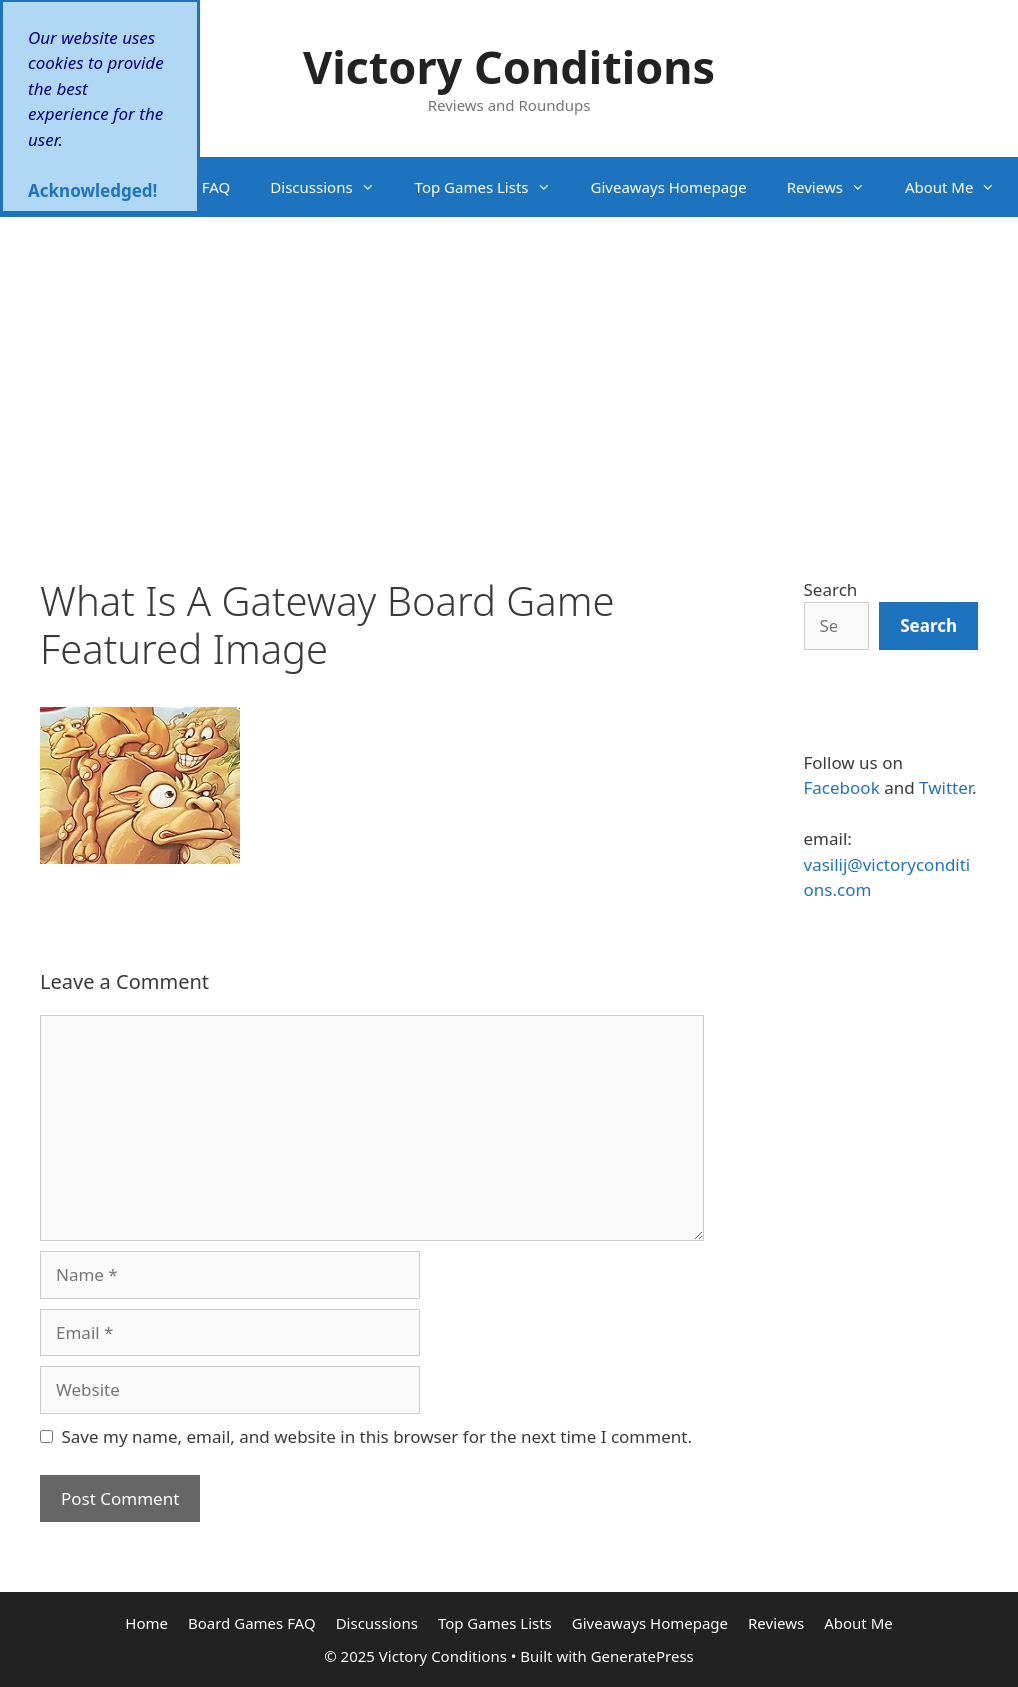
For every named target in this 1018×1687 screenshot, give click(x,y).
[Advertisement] (509, 367)
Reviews (836, 187)
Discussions (332, 187)
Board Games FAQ (167, 187)
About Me (960, 187)
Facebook (842, 787)
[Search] (928, 626)
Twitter (945, 787)
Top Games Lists (493, 187)
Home (41, 187)
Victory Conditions (509, 66)
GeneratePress (642, 1656)
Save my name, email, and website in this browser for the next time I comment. (377, 1436)
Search (831, 589)
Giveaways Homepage (669, 187)
